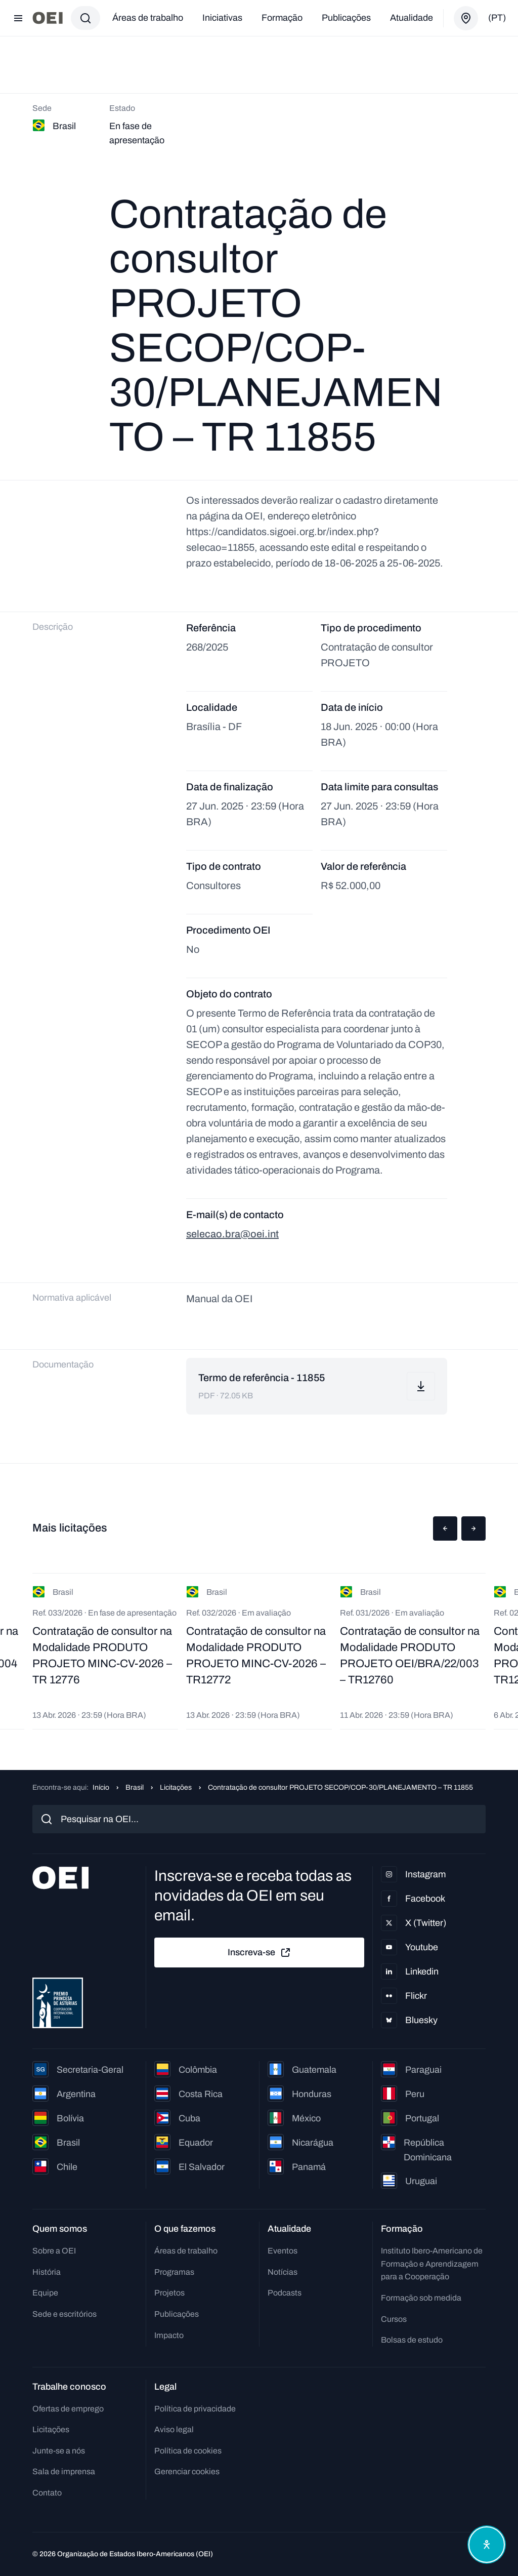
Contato (47, 2492)
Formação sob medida (421, 2297)
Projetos (169, 2292)
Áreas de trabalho (147, 18)
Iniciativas (222, 18)
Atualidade (411, 18)
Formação (282, 18)
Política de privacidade (195, 2408)
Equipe (45, 2292)
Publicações (346, 18)
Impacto (169, 2335)
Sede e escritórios (64, 2314)
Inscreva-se (259, 1953)
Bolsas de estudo (412, 2340)
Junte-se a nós (58, 2450)
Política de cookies (188, 2450)
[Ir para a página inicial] (47, 18)
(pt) (497, 18)
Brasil (134, 1787)
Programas (174, 2272)
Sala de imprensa (63, 2471)
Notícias (282, 2272)
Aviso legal (174, 2429)
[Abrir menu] (18, 18)
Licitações (176, 1787)
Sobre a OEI (54, 2250)
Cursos (394, 2319)
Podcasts (284, 2292)
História (46, 2272)
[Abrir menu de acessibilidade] (486, 2544)
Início (101, 1787)
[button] (445, 1528)
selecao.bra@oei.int (232, 1233)
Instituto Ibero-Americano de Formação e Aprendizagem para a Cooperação (432, 2263)
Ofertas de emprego (68, 2408)
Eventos (282, 2250)
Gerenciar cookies (187, 2471)
